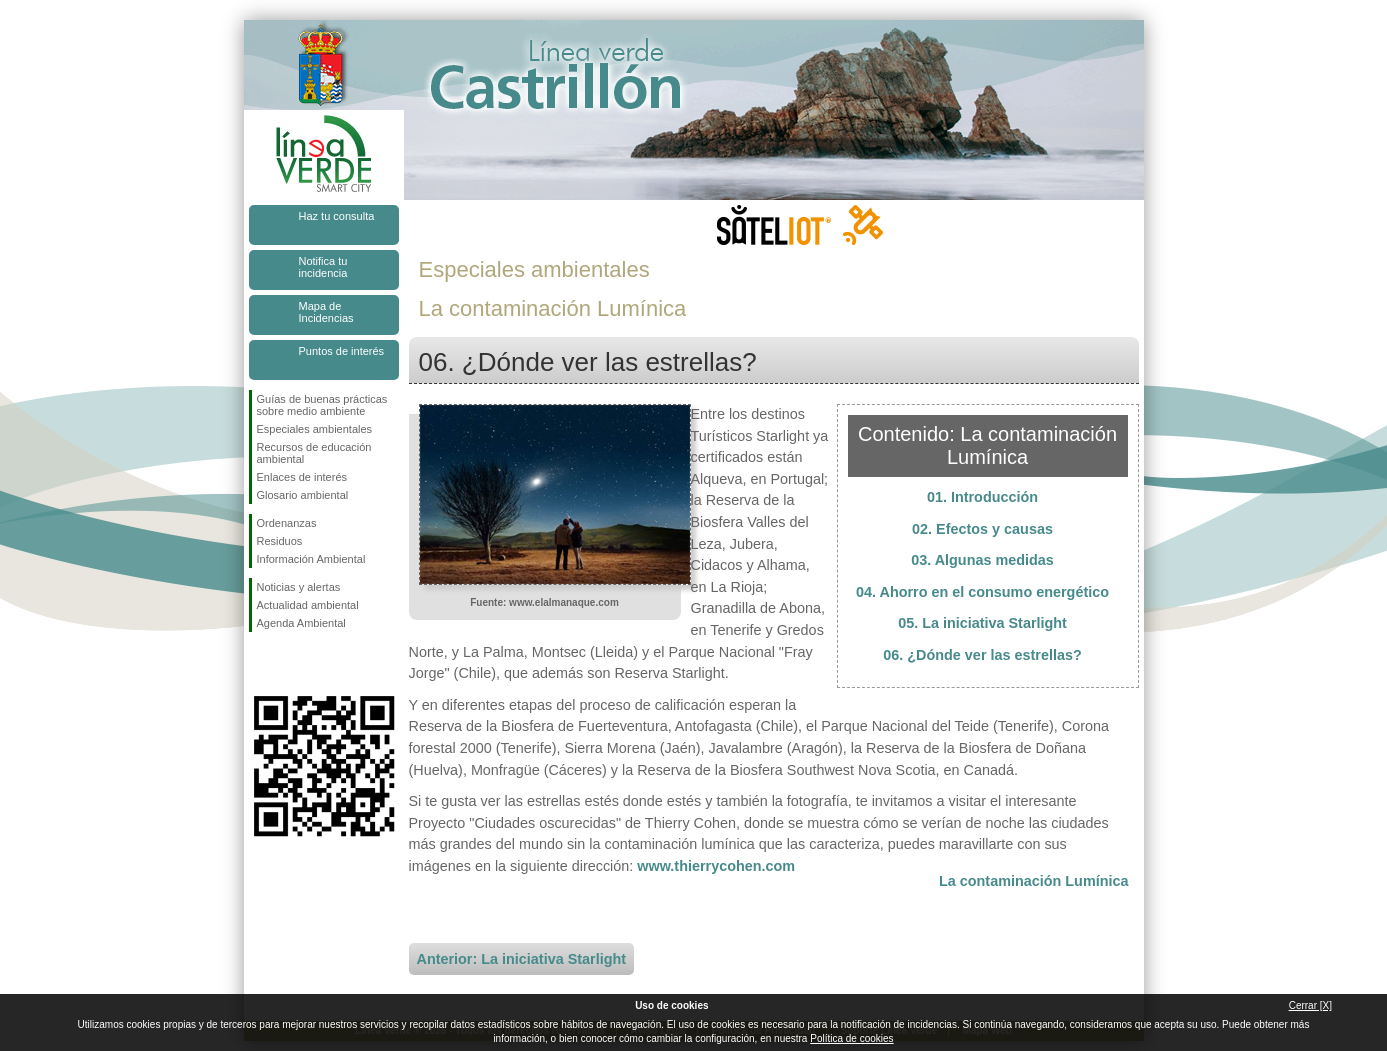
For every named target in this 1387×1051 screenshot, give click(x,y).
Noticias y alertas (299, 587)
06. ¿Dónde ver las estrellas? (982, 655)
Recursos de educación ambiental (314, 453)
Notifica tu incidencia (323, 267)
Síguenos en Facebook (261, 664)
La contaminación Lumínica (1034, 881)
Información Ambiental (311, 559)
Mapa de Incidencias (326, 312)
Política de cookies (851, 1038)
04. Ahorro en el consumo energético (982, 592)
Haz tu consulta (337, 216)
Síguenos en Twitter (294, 664)
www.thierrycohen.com (716, 866)
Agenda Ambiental (301, 623)
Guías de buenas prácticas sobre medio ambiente (322, 405)
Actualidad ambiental (308, 605)
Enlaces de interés (302, 477)
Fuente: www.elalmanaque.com (544, 602)
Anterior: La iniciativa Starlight (522, 959)
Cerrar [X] (1310, 1005)
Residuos (280, 541)
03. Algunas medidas (982, 560)
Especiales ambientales (315, 429)
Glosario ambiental (303, 495)
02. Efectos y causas (982, 529)
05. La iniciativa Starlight (982, 623)
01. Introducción (982, 497)
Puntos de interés (342, 351)
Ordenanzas (287, 523)
